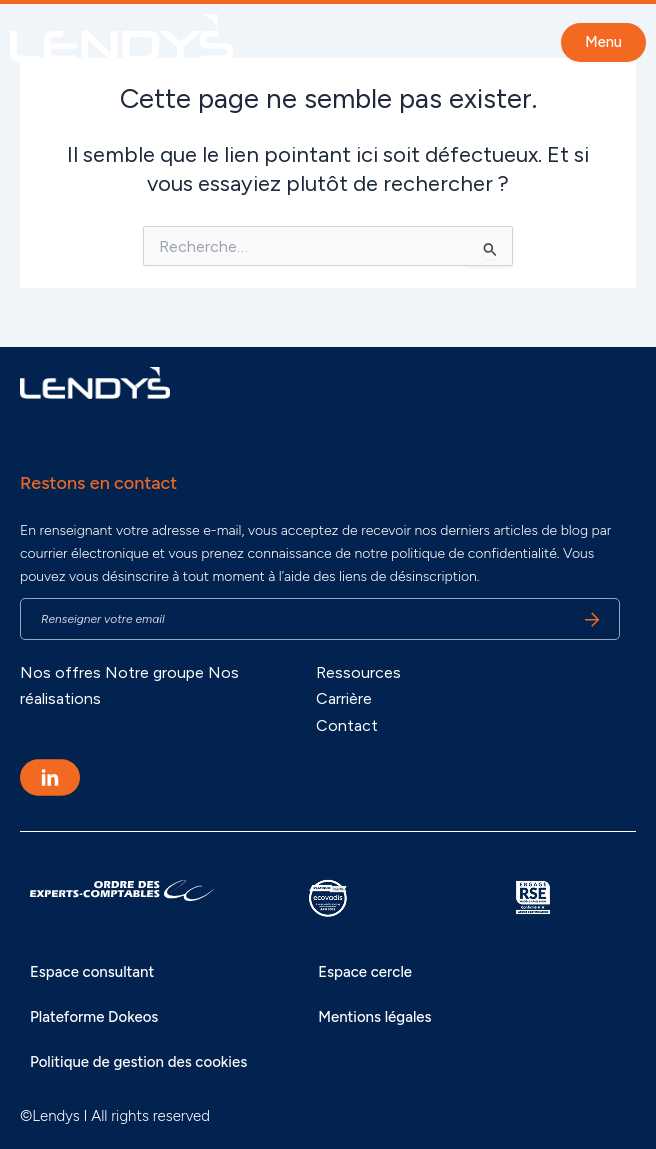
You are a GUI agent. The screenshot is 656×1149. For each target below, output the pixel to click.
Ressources (358, 672)
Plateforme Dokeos (94, 1017)
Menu (603, 42)
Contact (347, 725)
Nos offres (60, 672)
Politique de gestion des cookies (138, 1062)
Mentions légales (374, 1017)
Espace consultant (92, 972)
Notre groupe (154, 672)
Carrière (344, 698)
